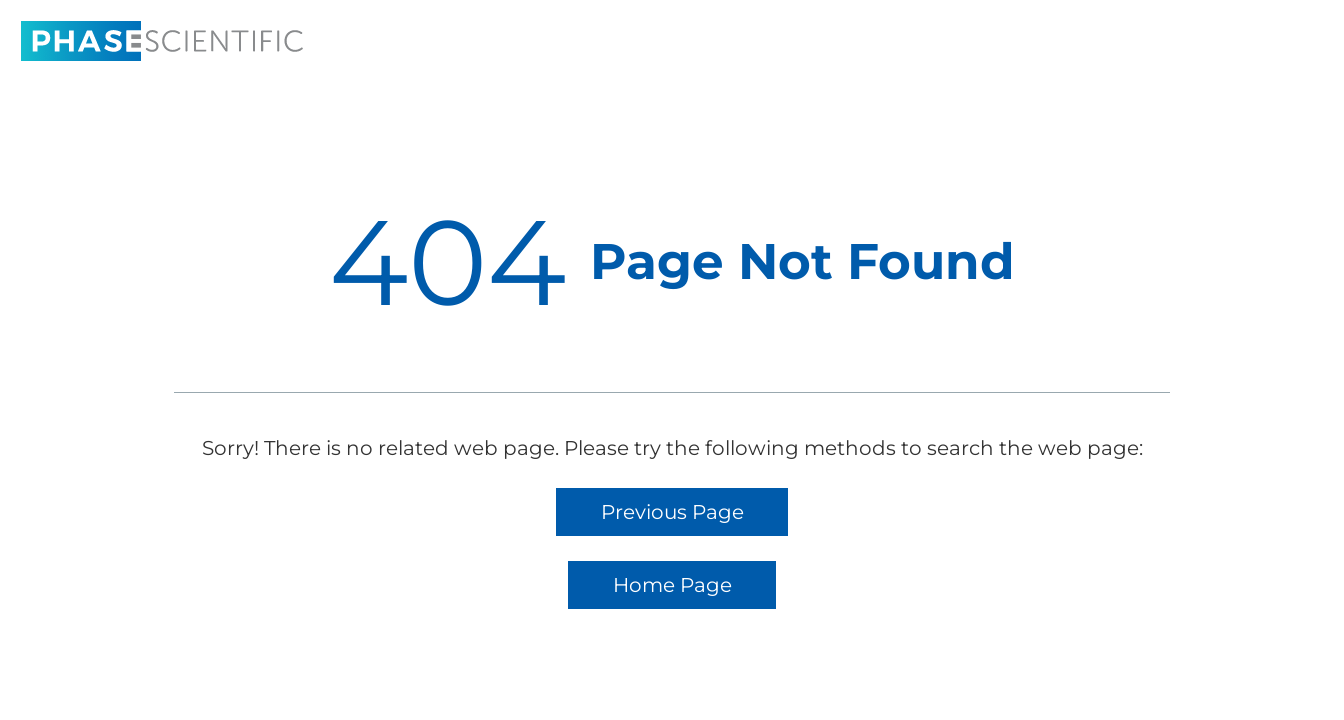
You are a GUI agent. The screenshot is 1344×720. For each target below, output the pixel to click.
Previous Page (672, 512)
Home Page (672, 585)
